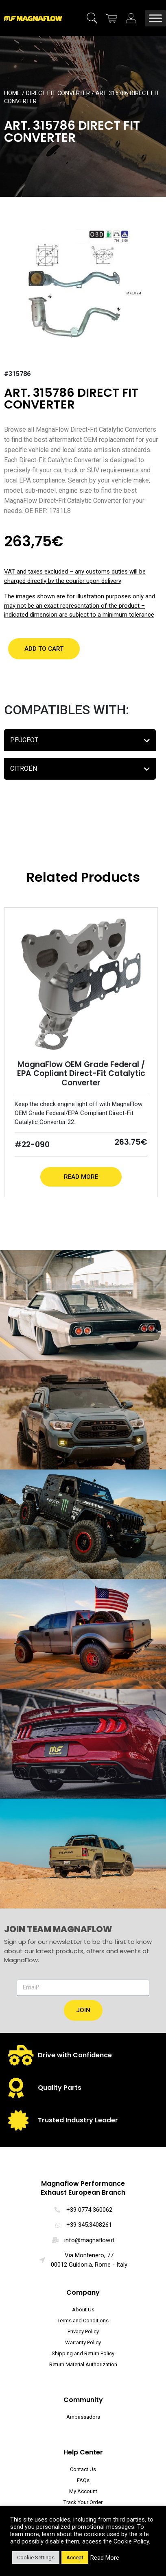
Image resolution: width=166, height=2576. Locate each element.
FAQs (83, 2480)
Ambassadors (83, 2417)
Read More (81, 1176)
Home (12, 93)
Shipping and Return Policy (83, 2353)
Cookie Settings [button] (36, 2557)
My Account (83, 2491)
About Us (83, 2309)
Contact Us (83, 2469)
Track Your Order (83, 2502)
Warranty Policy (83, 2342)
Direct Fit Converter (58, 93)
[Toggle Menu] (155, 18)
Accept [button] (74, 2557)
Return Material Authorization (83, 2364)
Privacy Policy (83, 2331)
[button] (44, 648)
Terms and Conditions (83, 2320)
